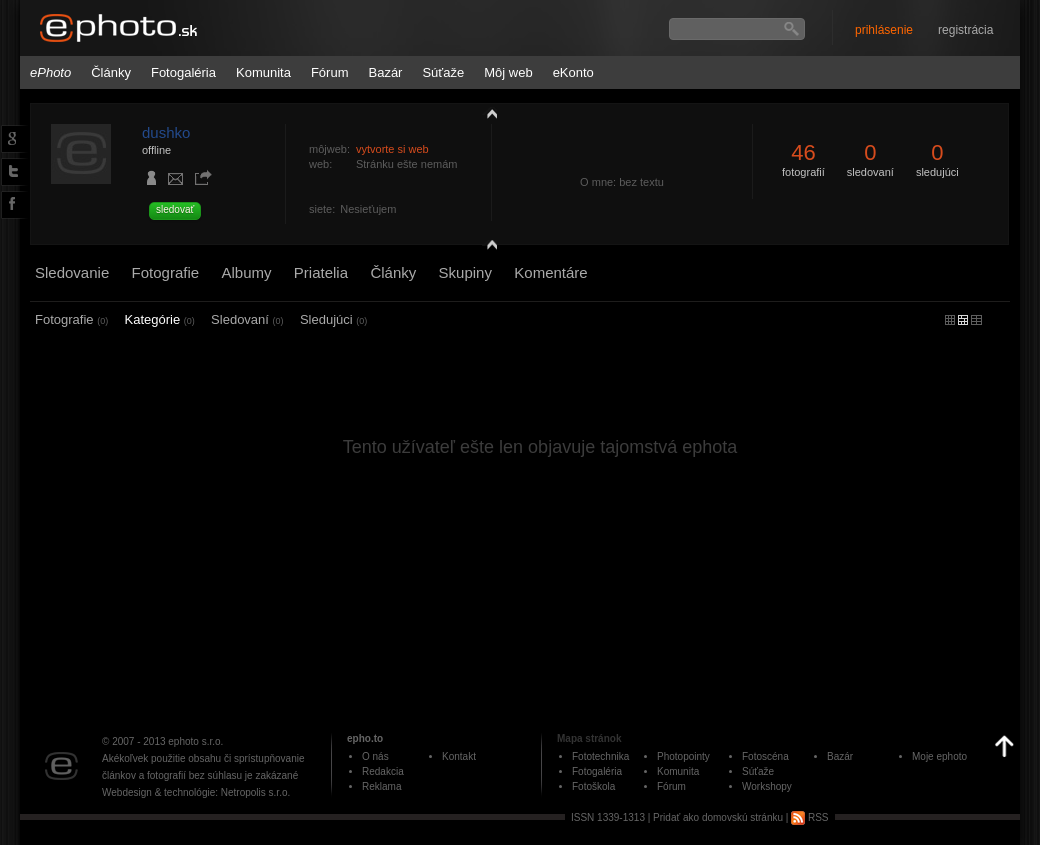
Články (111, 72)
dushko (166, 132)
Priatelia (321, 272)
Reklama (381, 786)
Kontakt (459, 756)
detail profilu (487, 247)
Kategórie (160, 319)
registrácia (965, 30)
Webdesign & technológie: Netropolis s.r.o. (196, 792)
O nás (375, 756)
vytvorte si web (392, 149)
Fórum (330, 72)
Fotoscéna (765, 756)
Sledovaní (247, 319)
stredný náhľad (976, 320)
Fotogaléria (183, 72)
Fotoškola (593, 786)
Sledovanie (72, 272)
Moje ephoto (939, 756)
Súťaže (443, 72)
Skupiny (465, 272)
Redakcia (383, 771)
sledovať (175, 209)
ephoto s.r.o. (195, 741)
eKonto (573, 72)
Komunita (263, 72)
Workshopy (767, 786)
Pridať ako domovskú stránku (718, 817)
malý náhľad (963, 320)
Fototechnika (600, 756)
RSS (809, 817)
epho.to (365, 738)
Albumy (246, 272)
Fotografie (166, 272)
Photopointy (683, 756)
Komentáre (550, 272)
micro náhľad (950, 320)
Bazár (385, 72)
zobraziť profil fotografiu (487, 113)
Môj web (508, 72)
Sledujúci (333, 319)
